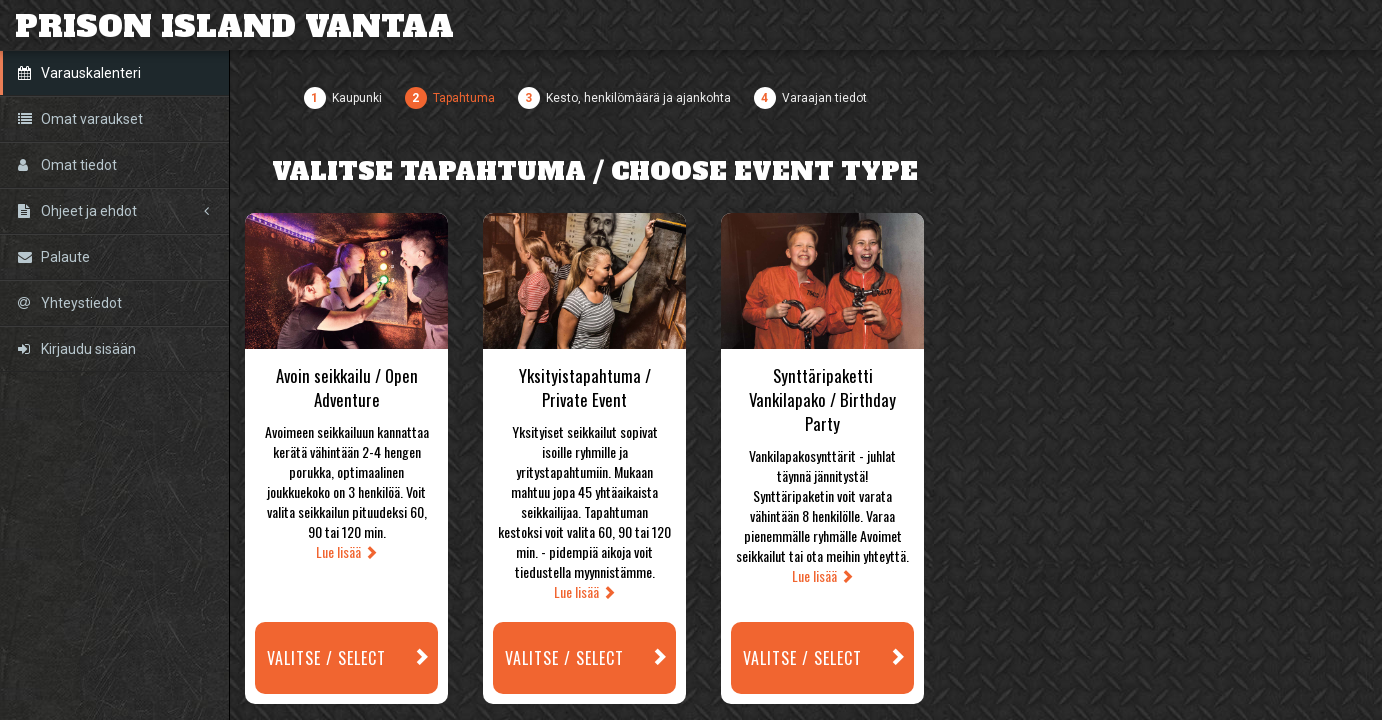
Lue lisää (347, 551)
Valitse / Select (352, 658)
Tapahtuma (464, 98)
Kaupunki (357, 98)
